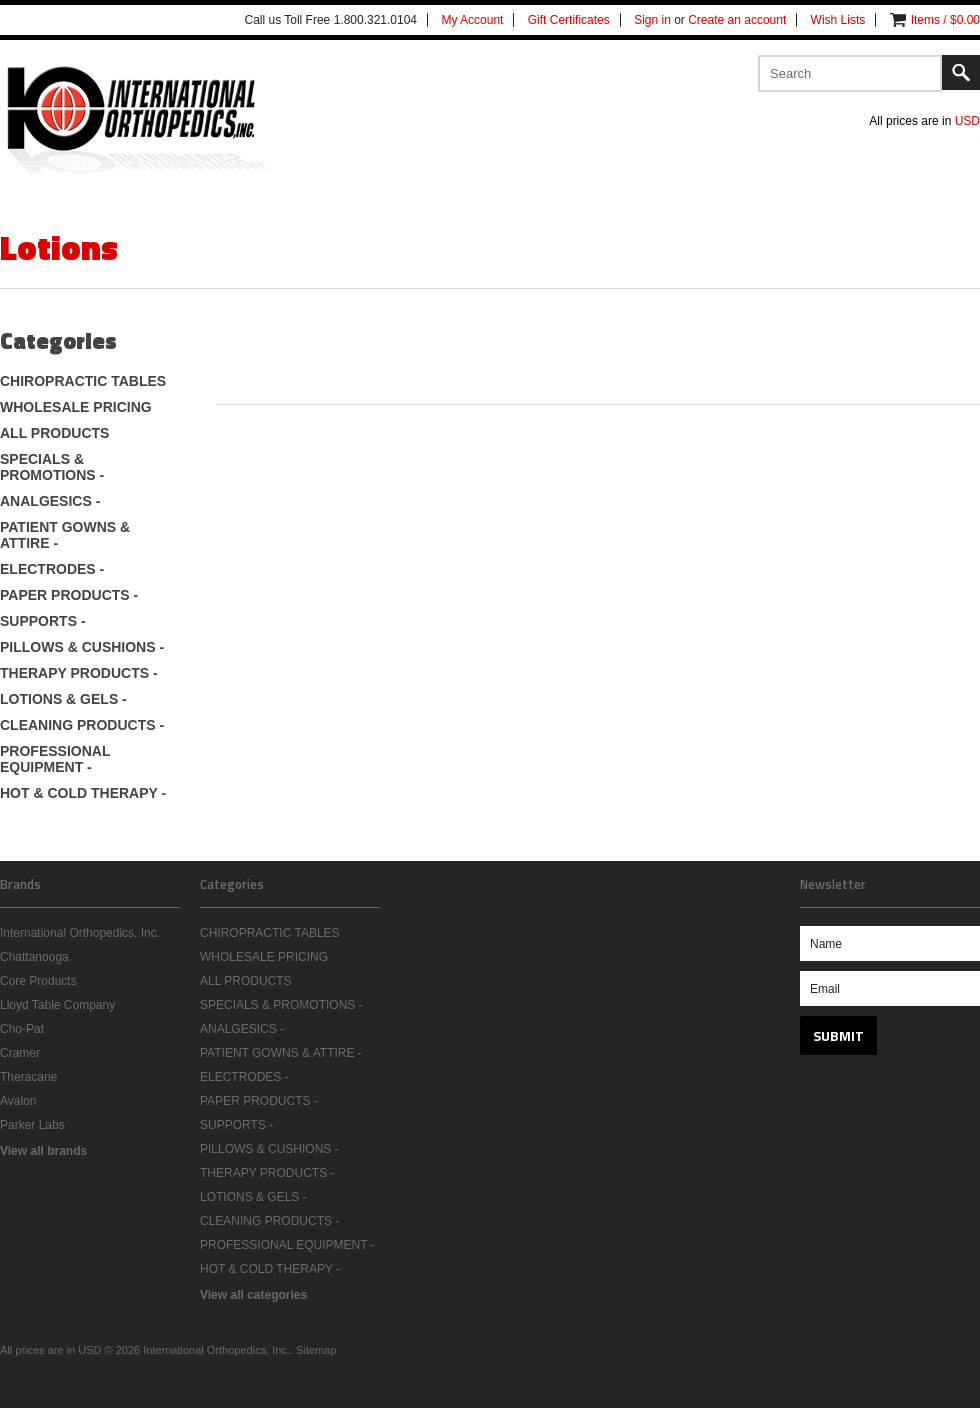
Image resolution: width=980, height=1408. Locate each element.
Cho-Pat (22, 1029)
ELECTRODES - (52, 569)
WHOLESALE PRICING (76, 407)
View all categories (253, 1295)
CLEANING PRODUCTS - (82, 725)
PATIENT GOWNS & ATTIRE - (65, 535)
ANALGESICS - (50, 501)
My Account (472, 20)
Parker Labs (32, 1125)
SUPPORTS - (43, 621)
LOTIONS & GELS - (63, 699)
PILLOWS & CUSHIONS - (82, 647)
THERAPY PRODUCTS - (79, 673)
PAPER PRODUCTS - (69, 595)
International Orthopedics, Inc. (80, 933)
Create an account (737, 20)
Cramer (20, 1053)
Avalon (18, 1101)
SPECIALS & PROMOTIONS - (52, 467)
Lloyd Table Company (57, 1005)
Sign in (652, 20)
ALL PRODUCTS (54, 433)
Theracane (28, 1077)
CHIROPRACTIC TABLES (83, 381)
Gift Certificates (569, 20)
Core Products (38, 981)
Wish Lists (838, 20)
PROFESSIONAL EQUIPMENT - (55, 759)
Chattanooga (34, 957)
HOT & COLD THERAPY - (83, 793)
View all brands (43, 1151)
